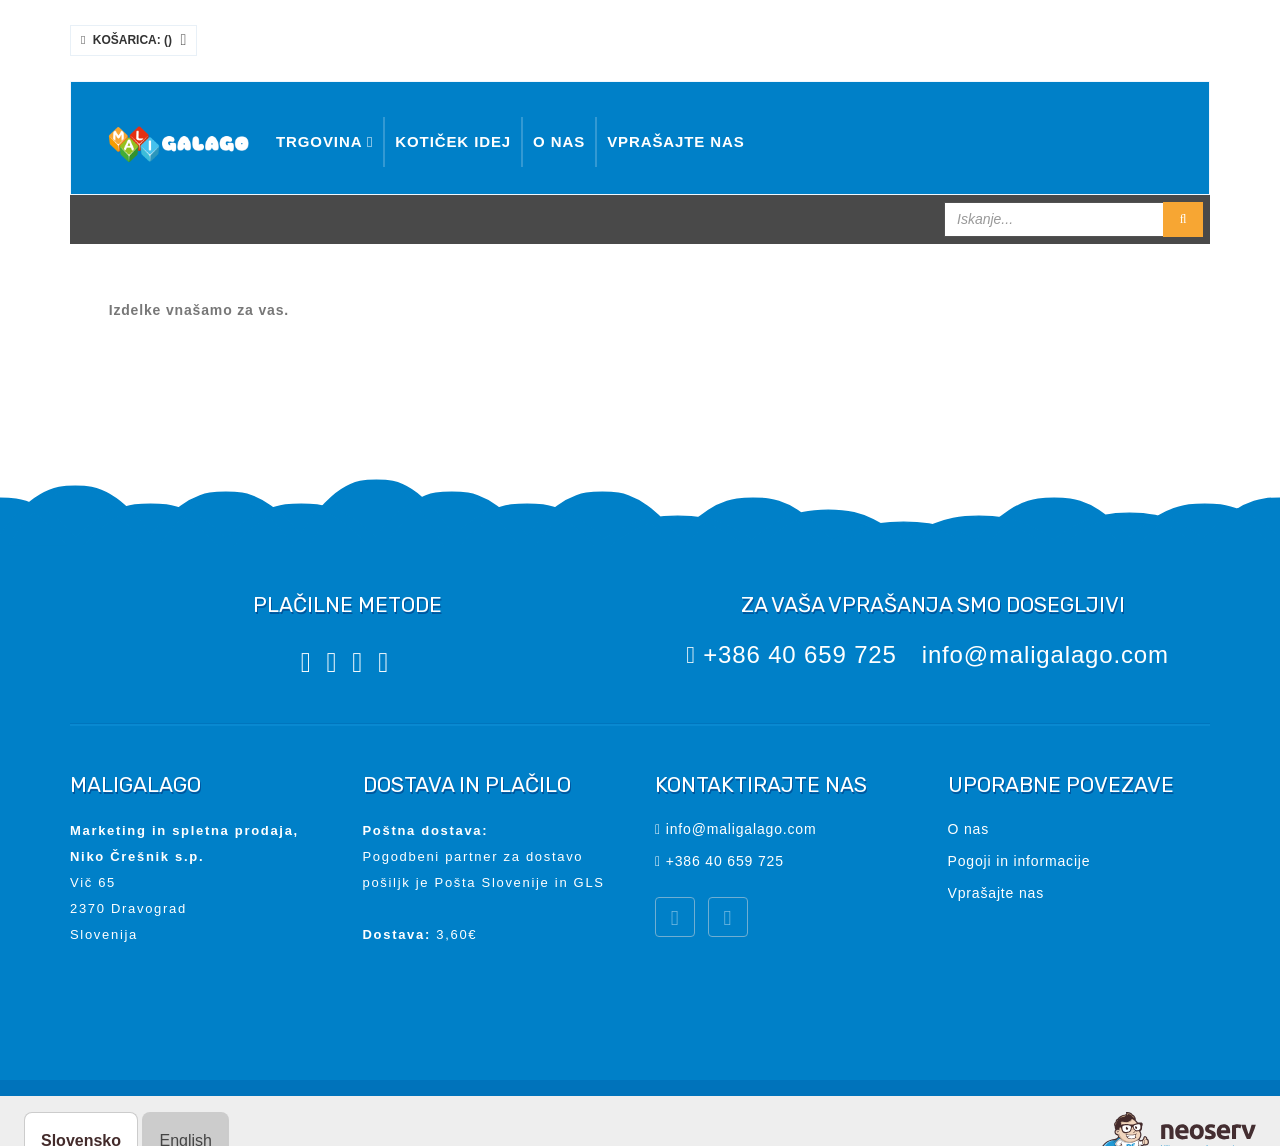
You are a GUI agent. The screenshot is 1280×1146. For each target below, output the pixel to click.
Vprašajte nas (676, 141)
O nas (559, 141)
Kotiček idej (453, 141)
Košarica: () (133, 40)
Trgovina (324, 141)
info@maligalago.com (1045, 654)
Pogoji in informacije (1019, 861)
